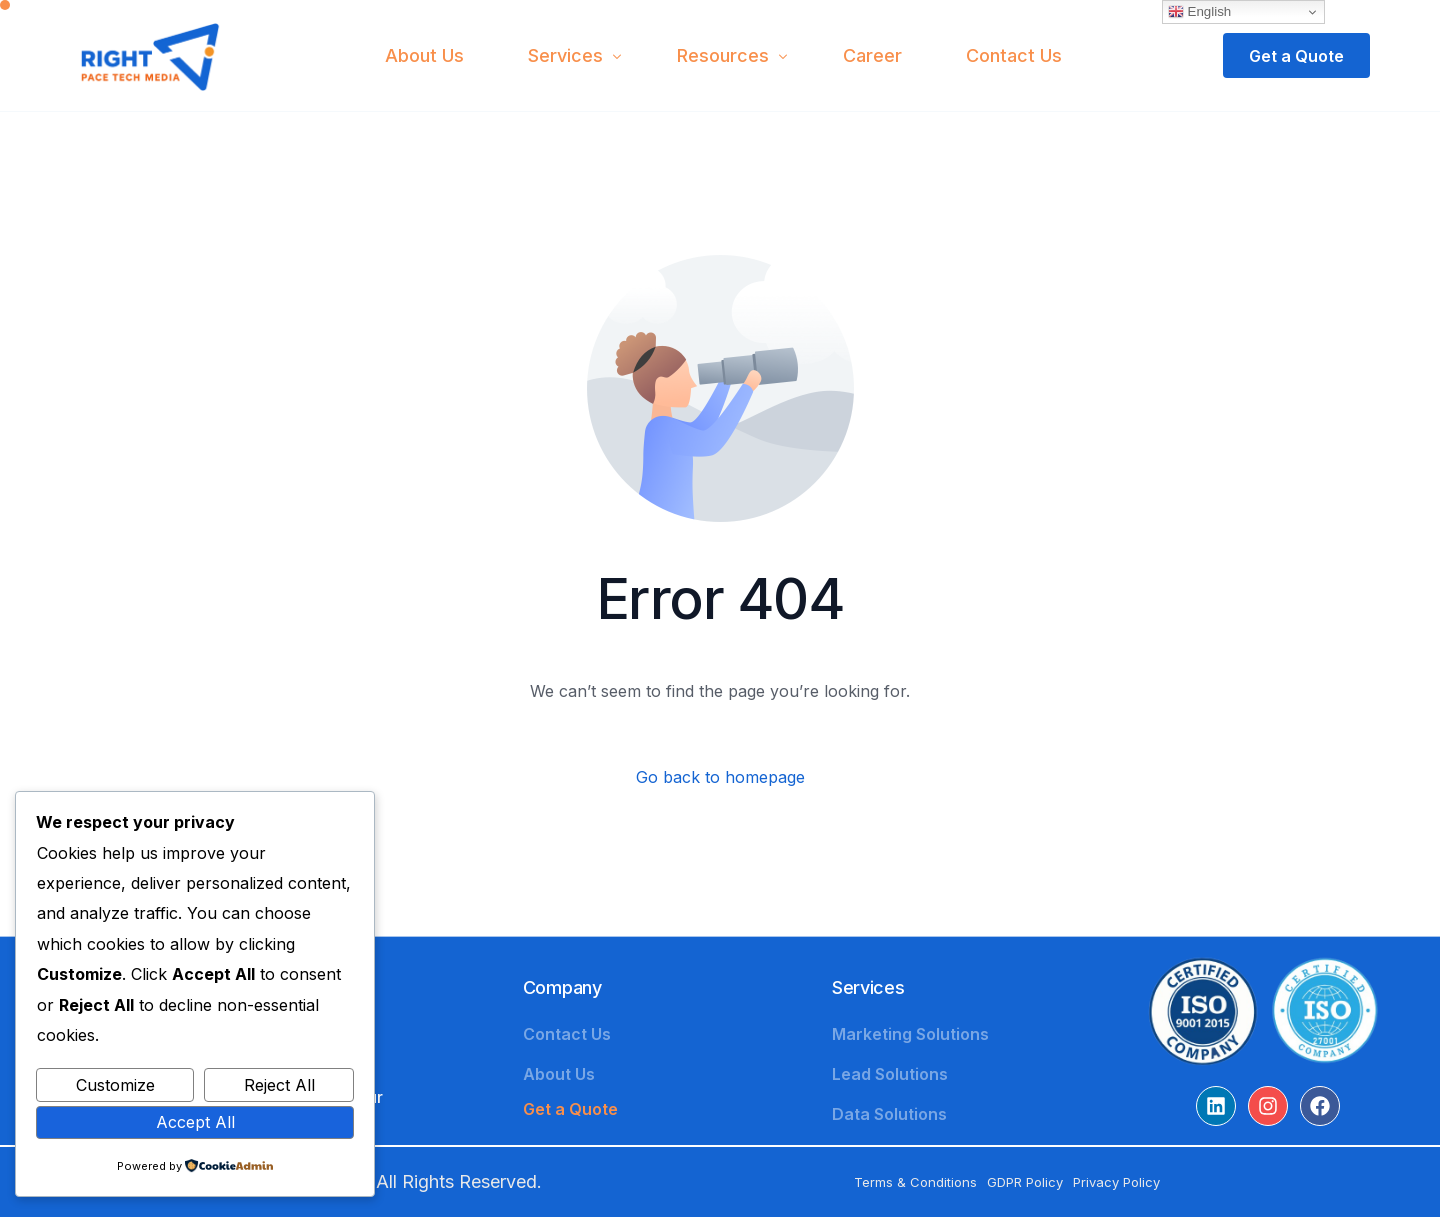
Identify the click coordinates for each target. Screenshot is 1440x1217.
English (1199, 12)
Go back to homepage (720, 777)
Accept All (195, 1122)
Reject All (279, 1085)
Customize (115, 1085)
